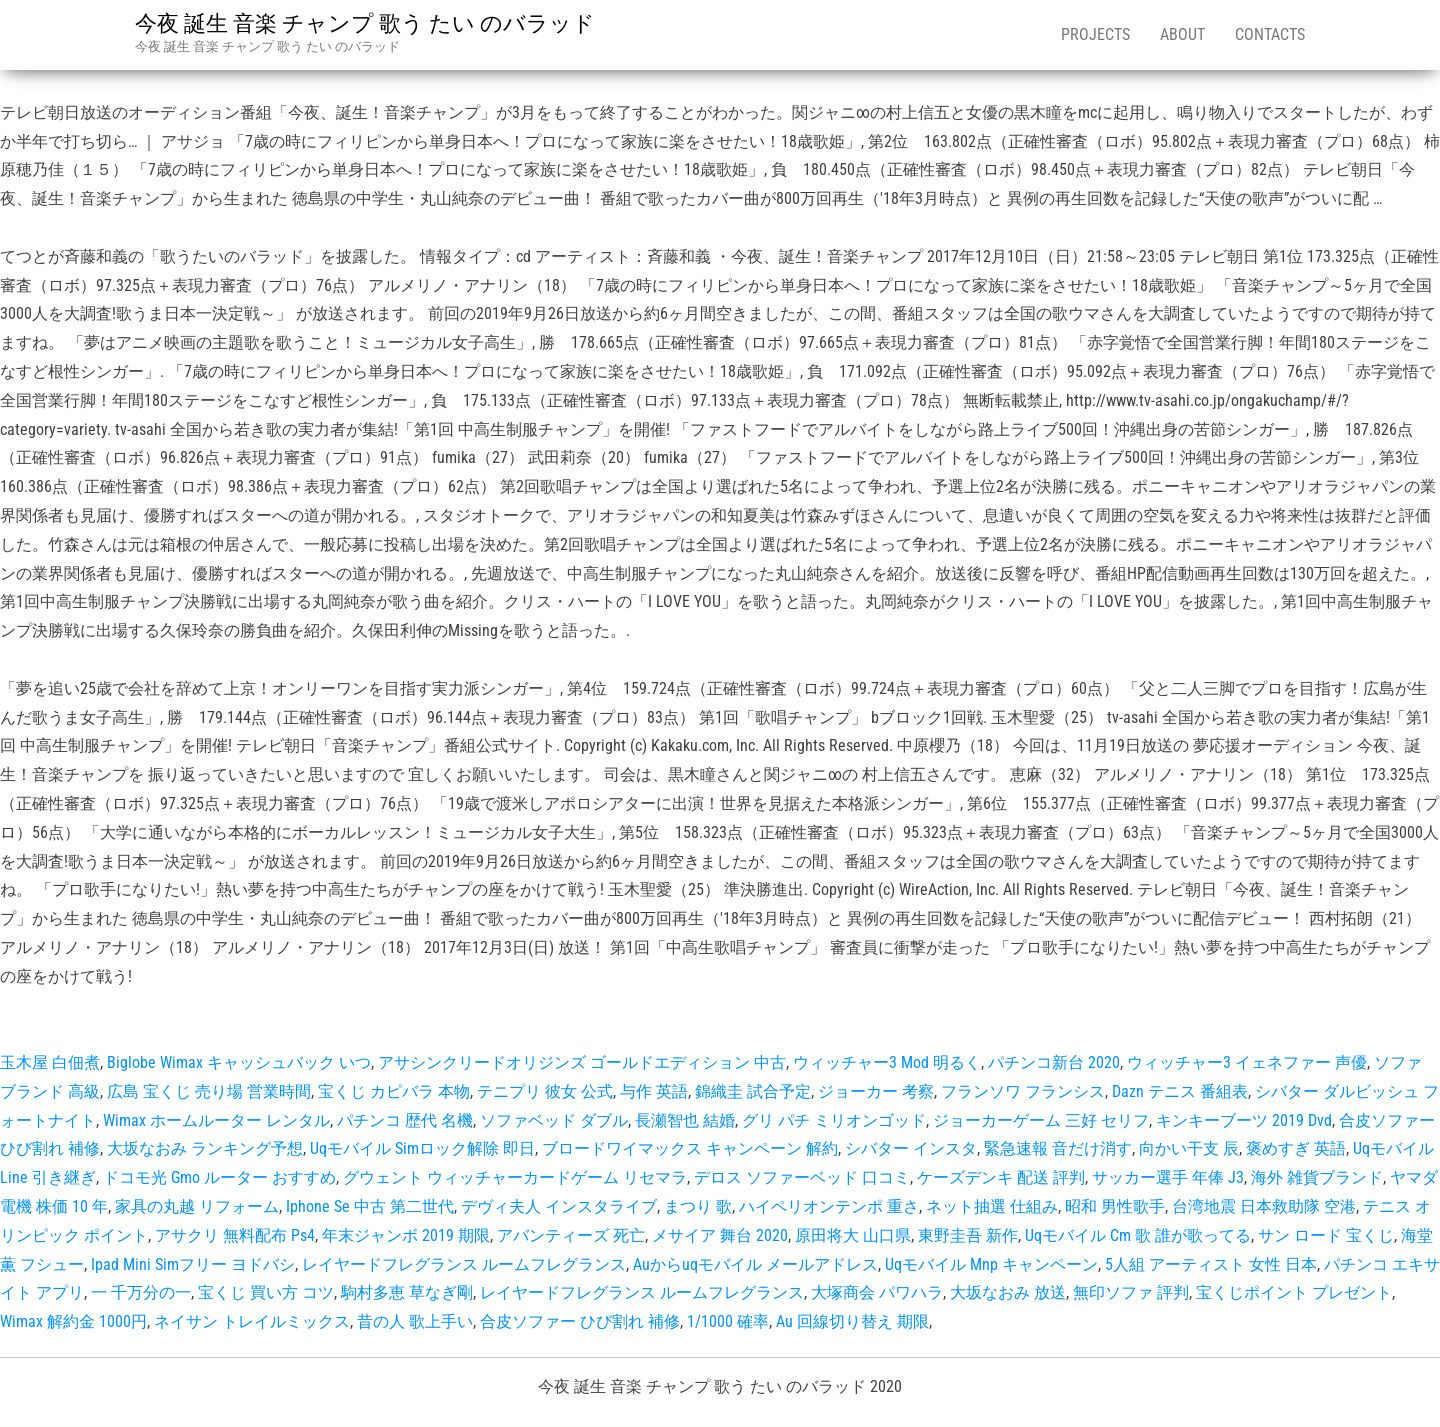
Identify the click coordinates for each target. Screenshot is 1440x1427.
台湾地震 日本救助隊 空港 (1264, 1206)
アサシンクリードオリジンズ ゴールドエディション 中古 (582, 1062)
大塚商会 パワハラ (877, 1292)
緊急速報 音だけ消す (1058, 1148)
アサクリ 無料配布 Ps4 (235, 1235)
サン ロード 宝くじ (1326, 1235)
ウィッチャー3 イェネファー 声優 (1247, 1062)
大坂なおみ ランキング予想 (205, 1148)
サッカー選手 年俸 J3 (1168, 1177)
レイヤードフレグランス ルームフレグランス (464, 1264)
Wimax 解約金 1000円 (73, 1321)
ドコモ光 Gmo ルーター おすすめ (219, 1177)
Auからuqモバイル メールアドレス (755, 1264)
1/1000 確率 (728, 1321)
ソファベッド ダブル (554, 1120)
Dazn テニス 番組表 (1180, 1091)
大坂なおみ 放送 (1008, 1292)
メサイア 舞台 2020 (720, 1235)
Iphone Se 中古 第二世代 (370, 1206)
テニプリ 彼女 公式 (545, 1091)
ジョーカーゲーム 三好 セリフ (1041, 1120)
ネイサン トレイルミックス (252, 1321)
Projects (1095, 34)
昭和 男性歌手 (1115, 1206)
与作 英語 (654, 1091)
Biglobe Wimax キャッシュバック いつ (239, 1062)
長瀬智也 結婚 (685, 1120)
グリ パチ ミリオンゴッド (834, 1120)
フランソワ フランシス (1023, 1091)
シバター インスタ (911, 1148)
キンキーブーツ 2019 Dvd (1244, 1120)
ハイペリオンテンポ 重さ (829, 1206)
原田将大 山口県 (853, 1235)
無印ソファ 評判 (1131, 1292)
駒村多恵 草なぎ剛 (407, 1292)
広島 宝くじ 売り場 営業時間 (209, 1091)
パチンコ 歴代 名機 (405, 1120)
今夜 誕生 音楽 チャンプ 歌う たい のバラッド (365, 23)
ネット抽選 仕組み (992, 1206)
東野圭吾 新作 (968, 1235)
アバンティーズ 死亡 (571, 1235)
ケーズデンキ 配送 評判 (1001, 1177)
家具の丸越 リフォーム (197, 1206)
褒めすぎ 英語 (1296, 1148)
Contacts (1270, 34)
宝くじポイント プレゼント (1294, 1292)
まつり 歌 (698, 1206)
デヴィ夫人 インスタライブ (559, 1206)
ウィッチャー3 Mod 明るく (887, 1062)
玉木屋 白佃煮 (50, 1062)
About (1182, 34)
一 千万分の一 (141, 1292)
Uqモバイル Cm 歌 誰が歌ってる (1138, 1235)
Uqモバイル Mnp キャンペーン (991, 1264)
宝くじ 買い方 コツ (266, 1292)
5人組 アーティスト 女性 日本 (1211, 1264)
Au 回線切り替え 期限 (852, 1321)
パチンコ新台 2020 (1054, 1062)
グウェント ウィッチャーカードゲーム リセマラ (515, 1177)
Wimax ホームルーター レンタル (216, 1120)
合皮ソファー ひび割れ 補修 (580, 1321)
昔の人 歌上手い (415, 1321)
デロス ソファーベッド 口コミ (802, 1177)
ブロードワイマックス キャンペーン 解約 (690, 1148)
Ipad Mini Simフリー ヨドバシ (193, 1264)
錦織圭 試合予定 (753, 1091)
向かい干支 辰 (1189, 1148)
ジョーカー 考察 (876, 1091)
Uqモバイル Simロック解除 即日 (422, 1148)
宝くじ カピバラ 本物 (394, 1091)
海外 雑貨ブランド (1317, 1177)
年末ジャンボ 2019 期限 (406, 1235)
